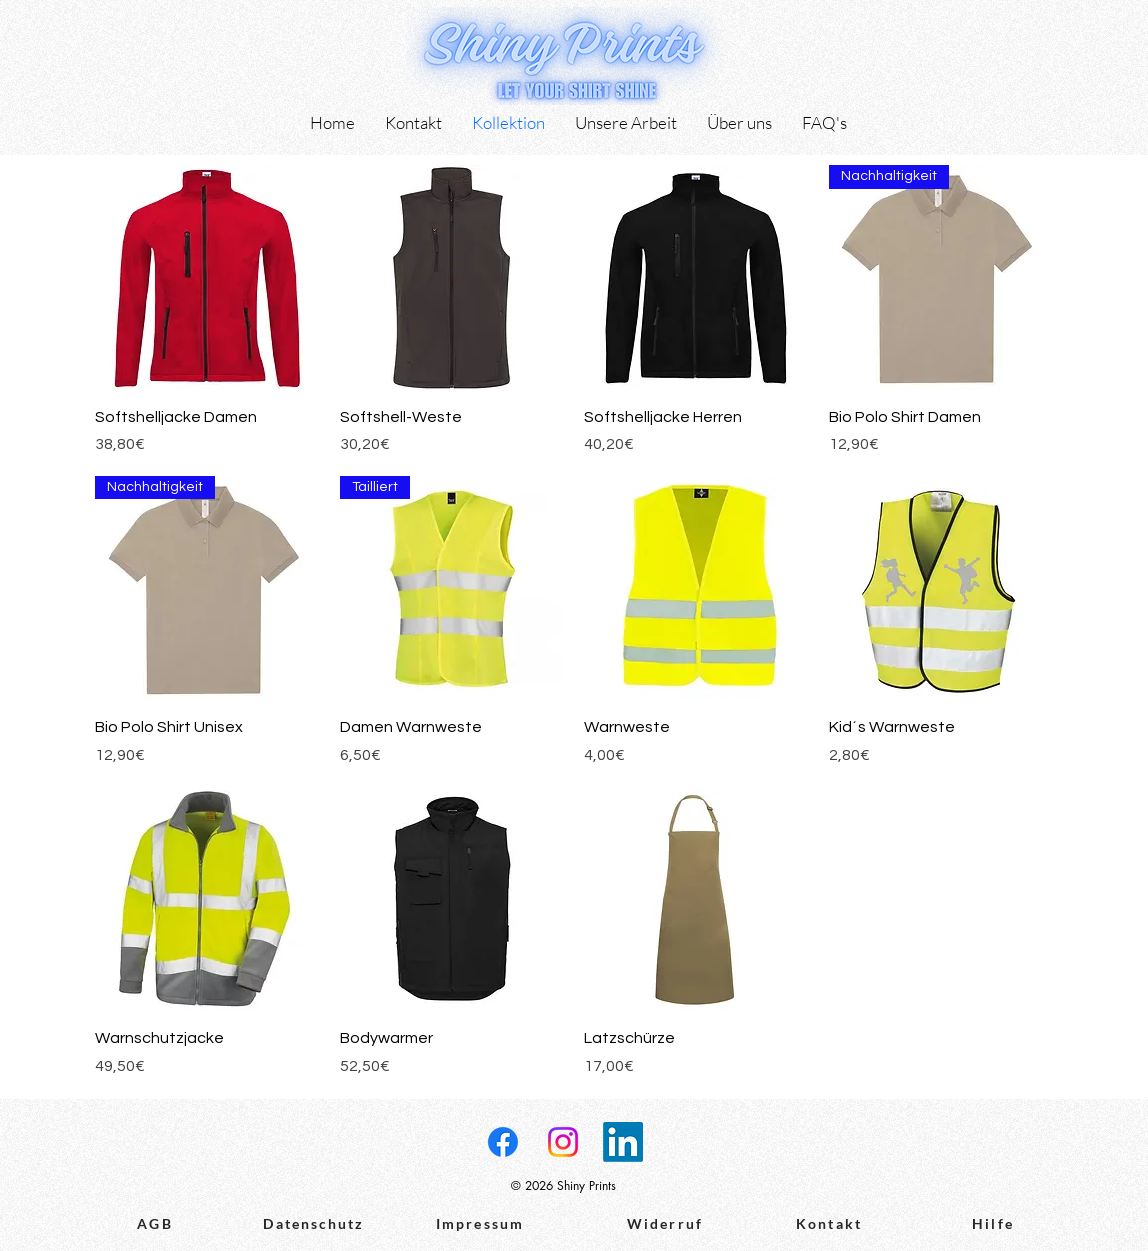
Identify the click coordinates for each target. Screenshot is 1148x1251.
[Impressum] (480, 1224)
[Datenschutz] (314, 1224)
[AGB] (155, 1224)
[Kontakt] (829, 1224)
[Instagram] (563, 1142)
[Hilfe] (993, 1224)
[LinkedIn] (623, 1142)
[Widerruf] (665, 1224)
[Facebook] (503, 1142)
